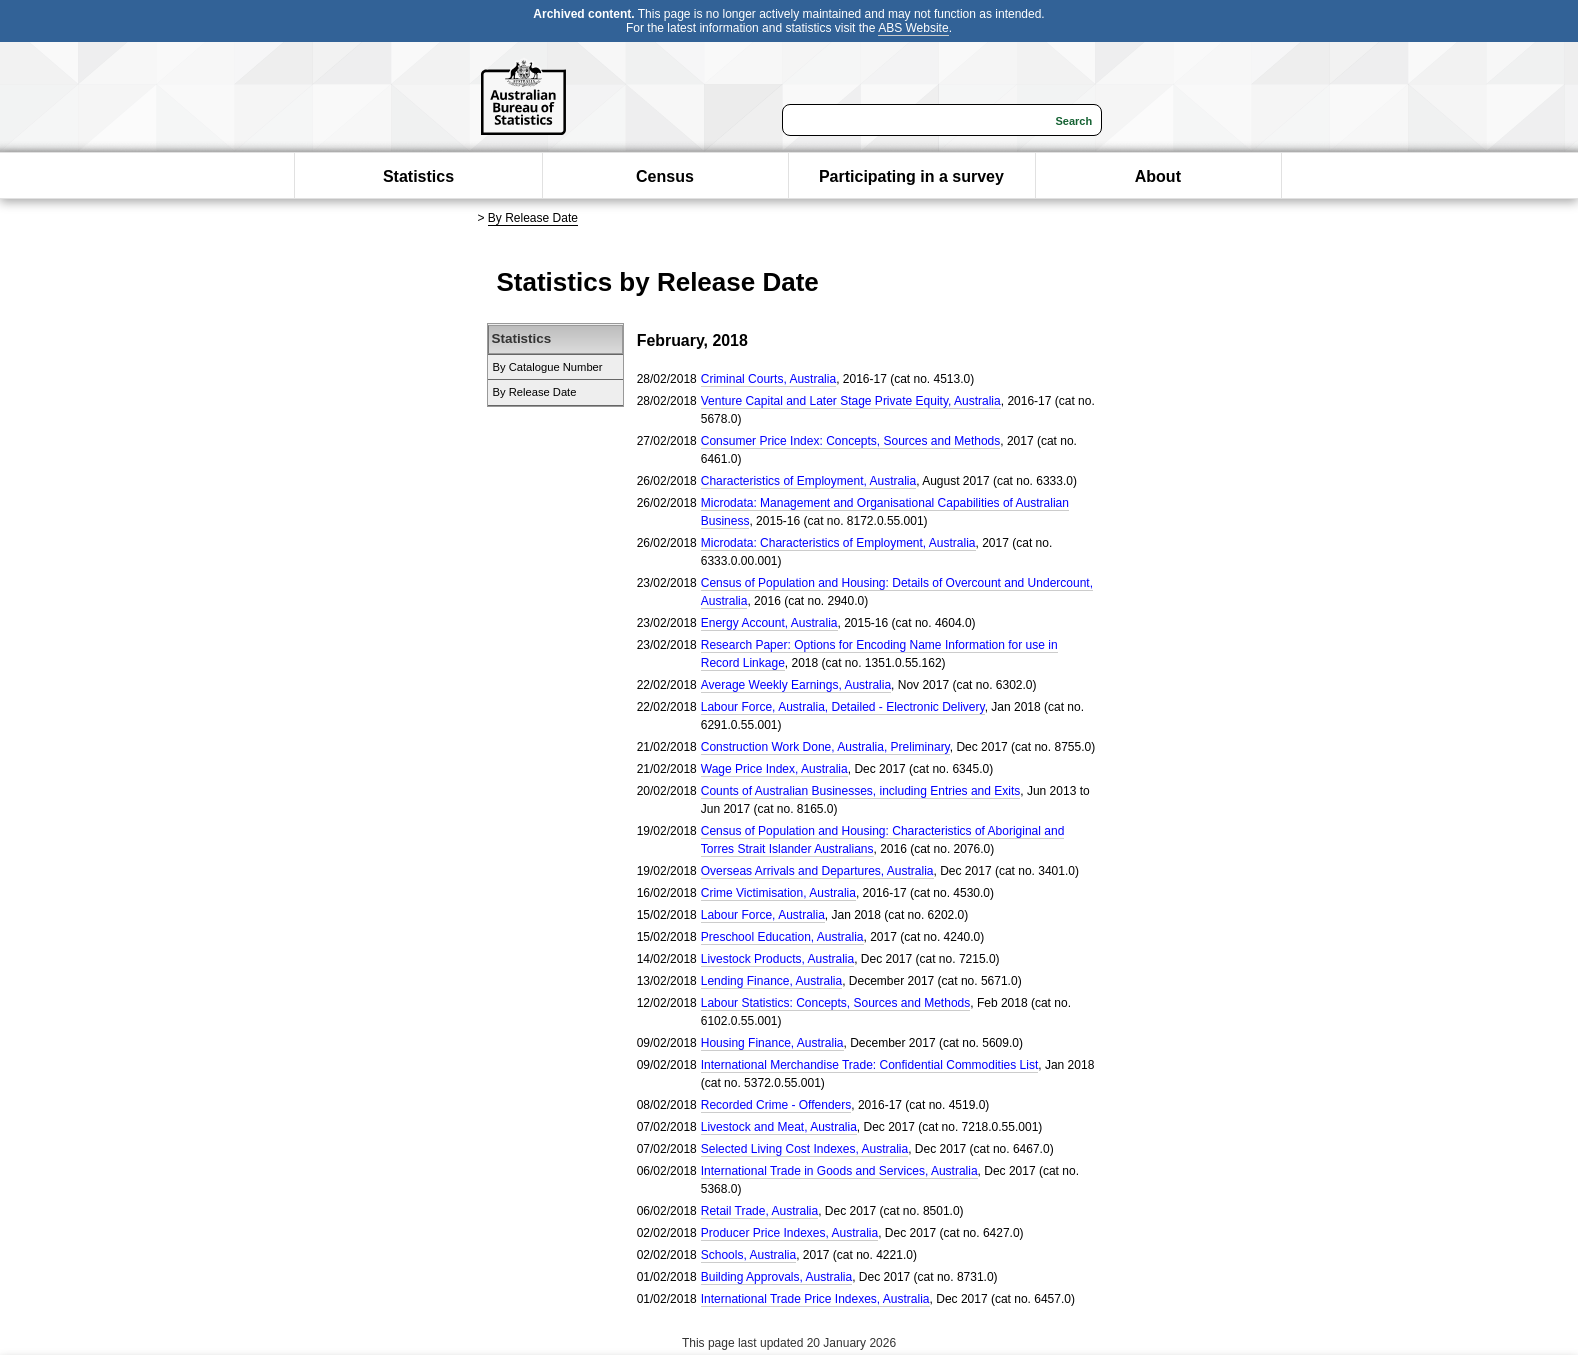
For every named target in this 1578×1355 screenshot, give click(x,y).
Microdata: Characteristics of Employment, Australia (838, 543)
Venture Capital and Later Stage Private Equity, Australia (851, 401)
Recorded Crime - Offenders (776, 1105)
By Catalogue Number (548, 367)
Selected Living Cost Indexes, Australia (804, 1149)
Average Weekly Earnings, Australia (796, 685)
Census (665, 176)
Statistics (418, 176)
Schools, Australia (748, 1255)
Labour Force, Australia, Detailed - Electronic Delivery (843, 707)
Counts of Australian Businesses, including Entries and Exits (861, 791)
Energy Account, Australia (769, 623)
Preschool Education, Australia (782, 937)
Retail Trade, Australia (759, 1211)
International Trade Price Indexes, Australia (815, 1299)
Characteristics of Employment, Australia (808, 481)
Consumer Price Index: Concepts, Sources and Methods (850, 441)
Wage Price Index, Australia (774, 769)
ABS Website (913, 28)
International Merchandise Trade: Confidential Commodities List (870, 1065)
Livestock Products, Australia (777, 959)
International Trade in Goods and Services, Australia (839, 1171)
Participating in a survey (911, 176)
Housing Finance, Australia (772, 1043)
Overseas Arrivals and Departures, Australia (817, 871)
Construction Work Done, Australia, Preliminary (825, 747)
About (1158, 176)
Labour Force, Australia (763, 915)
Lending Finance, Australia (771, 981)
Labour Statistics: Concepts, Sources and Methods (835, 1003)
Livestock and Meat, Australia (779, 1127)
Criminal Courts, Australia (768, 379)
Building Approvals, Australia (776, 1277)
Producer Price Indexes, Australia (789, 1233)
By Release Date (533, 218)
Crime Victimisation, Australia (778, 893)
